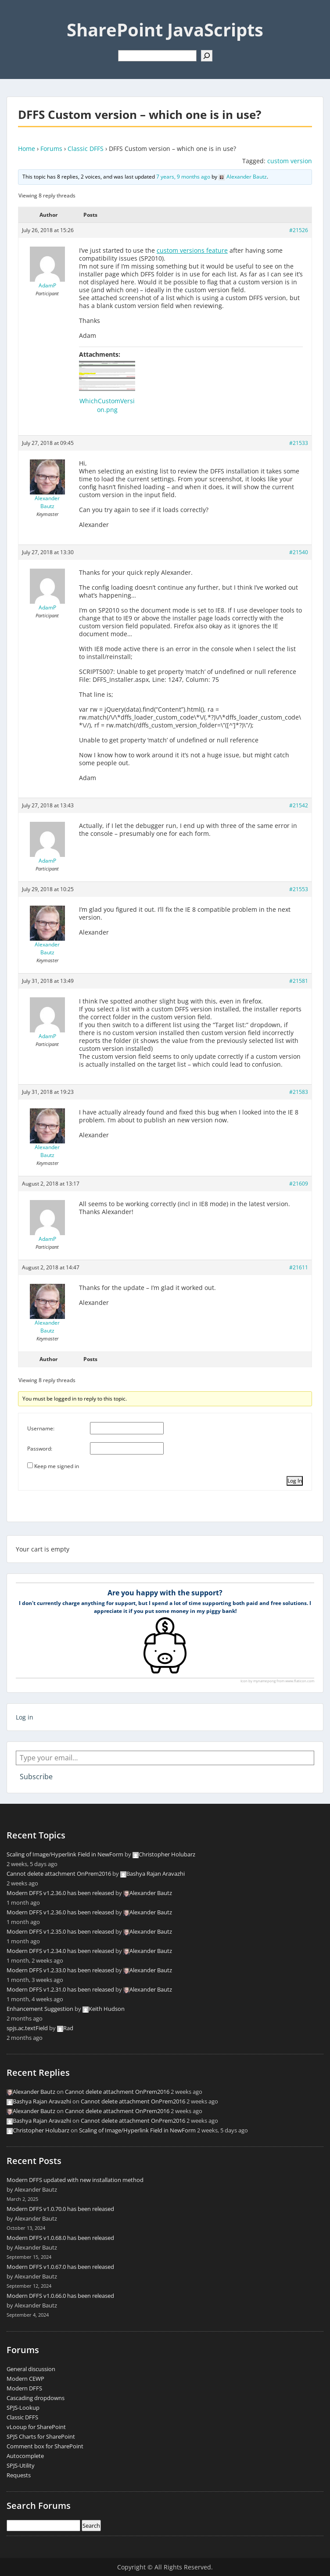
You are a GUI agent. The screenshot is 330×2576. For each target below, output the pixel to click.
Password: (39, 1448)
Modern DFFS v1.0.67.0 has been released (60, 2267)
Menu (16, 15)
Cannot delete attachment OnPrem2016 (59, 1873)
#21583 (298, 1092)
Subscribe (36, 1776)
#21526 (298, 230)
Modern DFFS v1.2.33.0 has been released (60, 1970)
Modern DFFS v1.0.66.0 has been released (60, 2296)
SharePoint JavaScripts (165, 30)
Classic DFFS (86, 148)
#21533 (298, 443)
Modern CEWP (25, 2379)
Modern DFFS (24, 2388)
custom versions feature (192, 250)
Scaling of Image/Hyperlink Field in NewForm (65, 1854)
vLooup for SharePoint (36, 2427)
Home (26, 148)
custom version (289, 161)
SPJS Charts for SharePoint (41, 2436)
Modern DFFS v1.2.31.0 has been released (60, 1989)
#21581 (298, 981)
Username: (40, 1428)
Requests (19, 2475)
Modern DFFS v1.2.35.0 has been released (60, 1931)
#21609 (298, 1183)
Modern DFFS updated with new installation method (75, 2180)
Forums (51, 148)
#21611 (298, 1267)
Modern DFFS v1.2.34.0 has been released (60, 1951)
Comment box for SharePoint (45, 2446)
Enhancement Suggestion (40, 2009)
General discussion (31, 2369)
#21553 (298, 889)
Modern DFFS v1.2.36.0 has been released (60, 1893)
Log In (294, 1480)
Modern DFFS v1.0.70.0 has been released (60, 2209)
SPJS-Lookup (23, 2407)
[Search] (206, 55)
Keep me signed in (56, 1466)
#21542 (298, 805)
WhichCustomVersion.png (107, 405)
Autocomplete (25, 2456)
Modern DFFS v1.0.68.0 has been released (60, 2238)
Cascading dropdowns (36, 2398)
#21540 (298, 552)
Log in (24, 1717)
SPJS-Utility (21, 2465)
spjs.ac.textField (27, 2028)
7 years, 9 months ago (183, 176)
